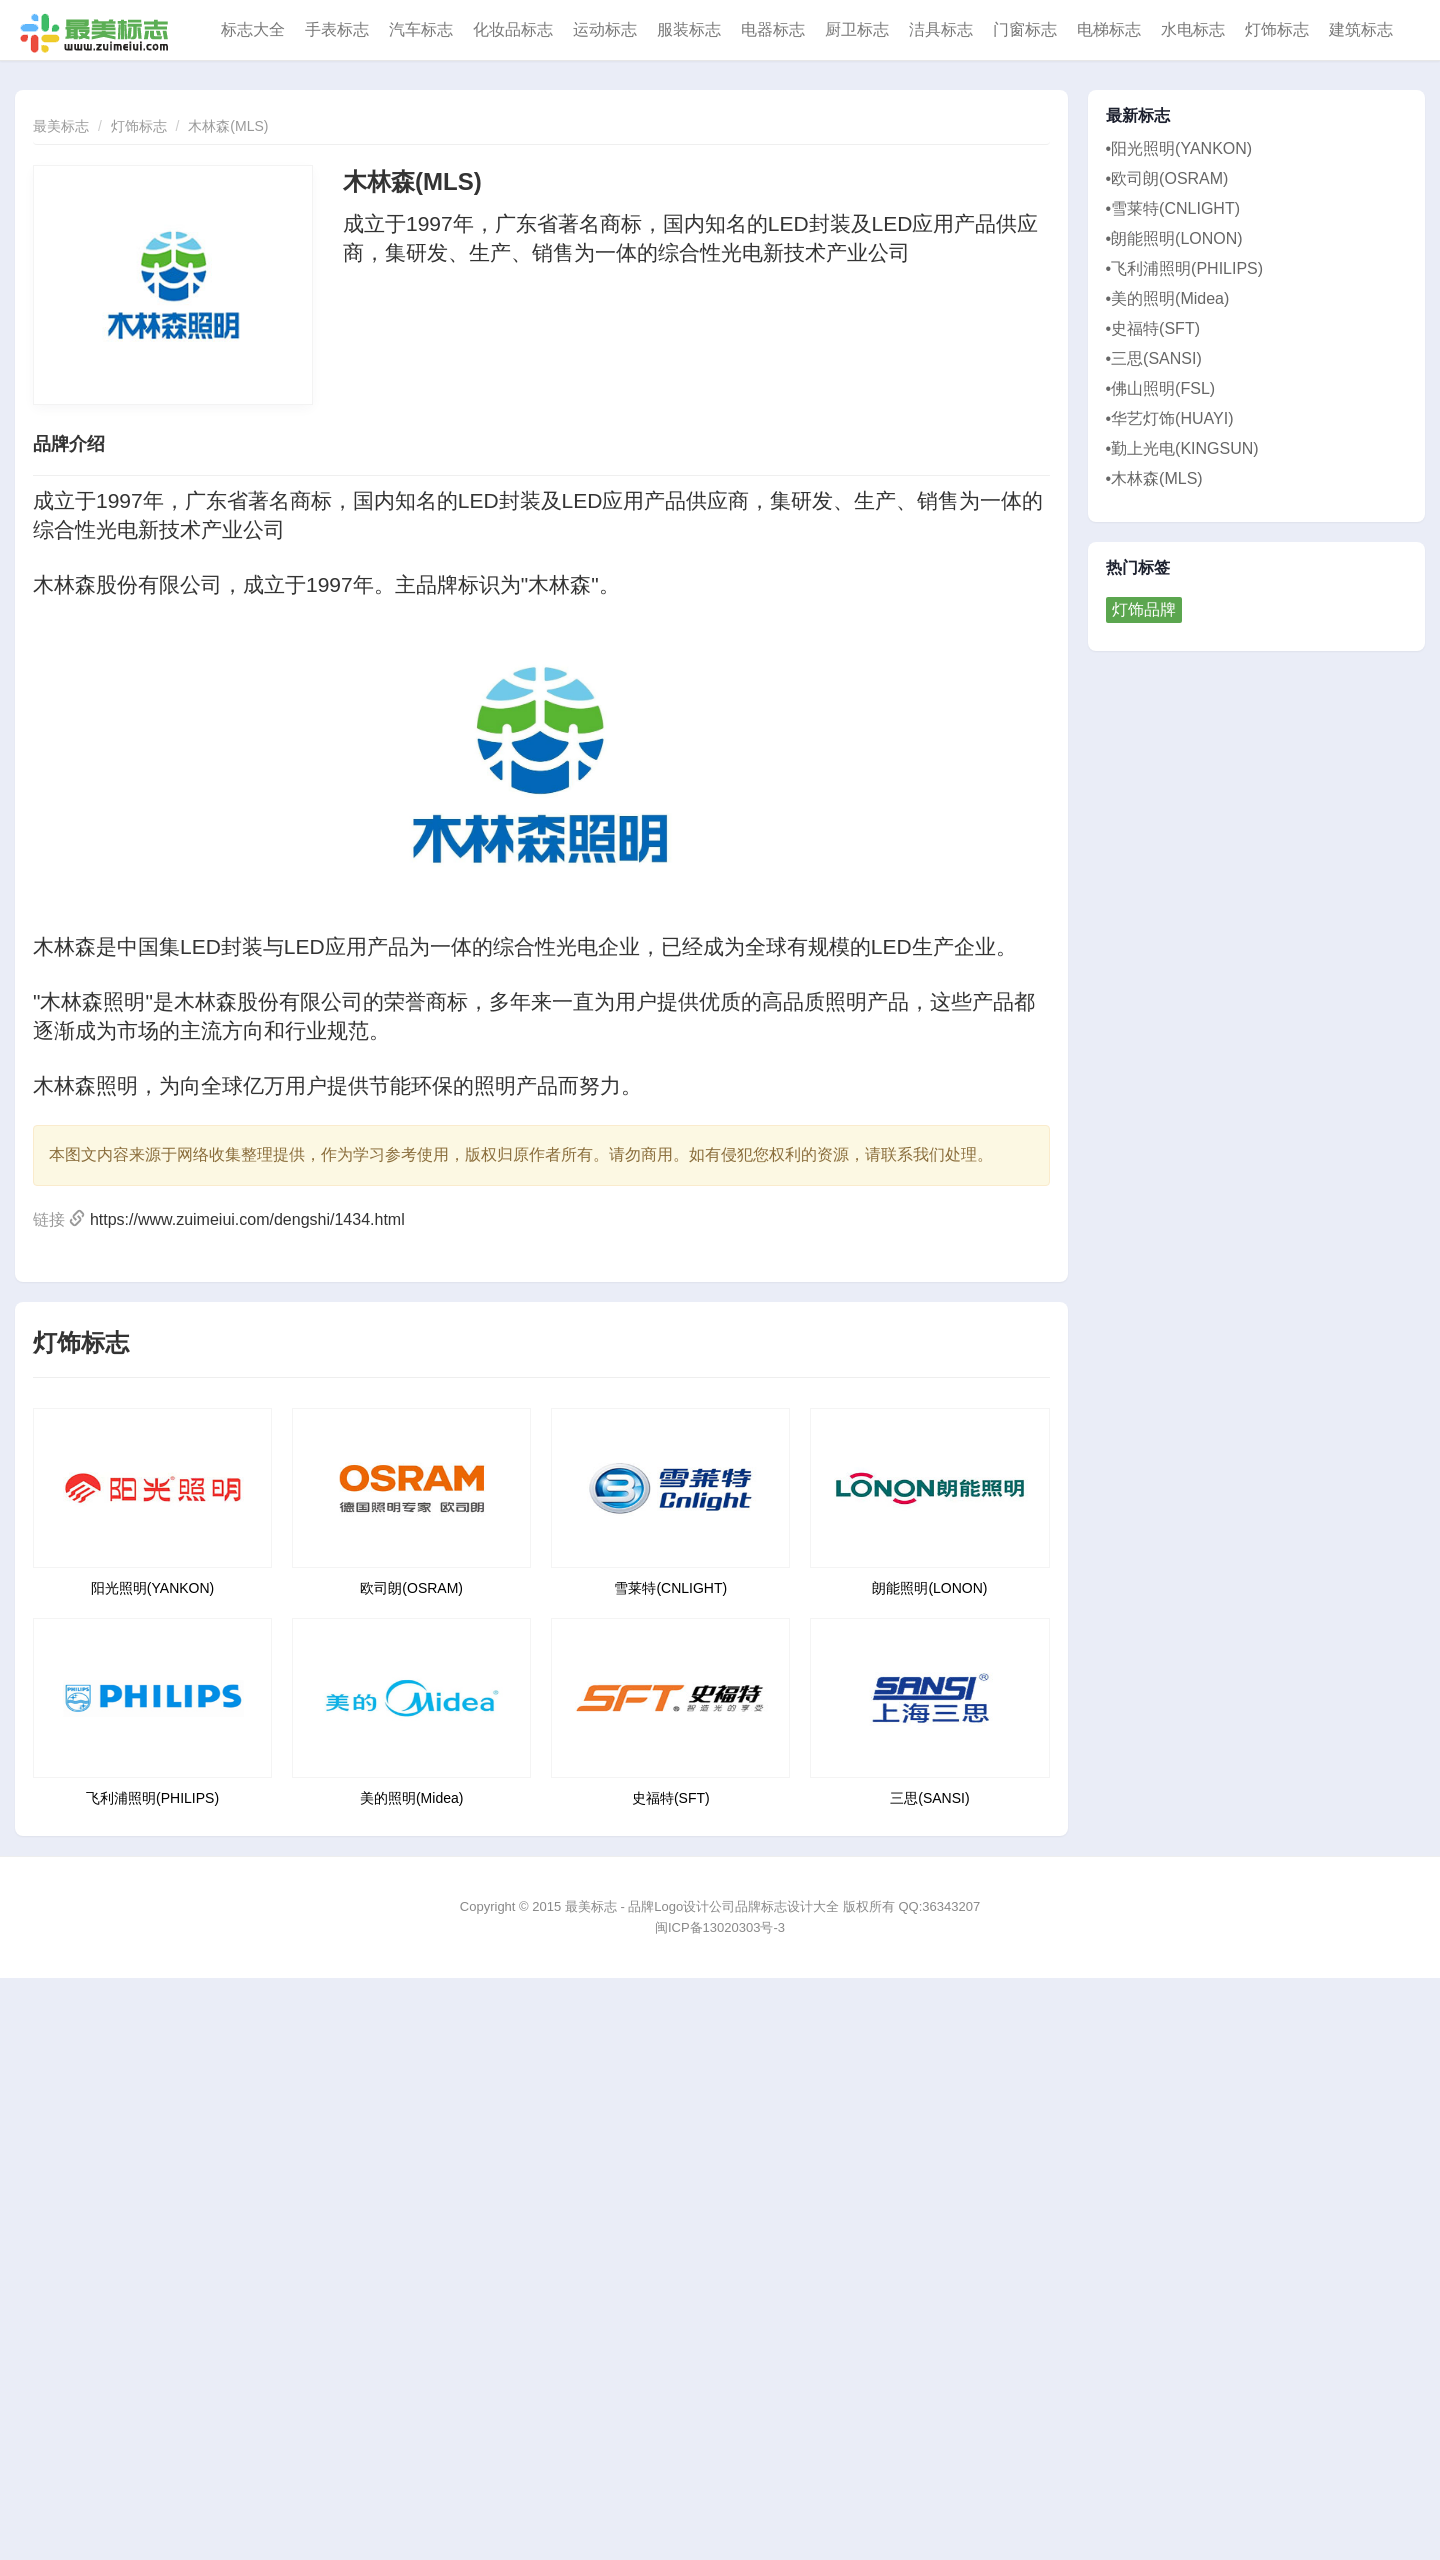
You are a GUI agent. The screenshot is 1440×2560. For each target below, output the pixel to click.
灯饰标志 (1277, 29)
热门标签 (1138, 568)
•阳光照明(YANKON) (1179, 148)
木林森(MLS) (228, 126)
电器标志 (773, 29)
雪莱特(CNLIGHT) (670, 1588)
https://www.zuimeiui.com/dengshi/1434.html (247, 1219)
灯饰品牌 (1144, 609)
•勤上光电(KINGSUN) (1182, 448)
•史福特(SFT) (1153, 328)
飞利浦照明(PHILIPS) (152, 1798)
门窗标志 (1025, 29)
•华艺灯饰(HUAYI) (1170, 418)
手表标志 (337, 29)
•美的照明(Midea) (1168, 298)
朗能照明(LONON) (929, 1588)
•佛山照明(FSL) (1161, 388)
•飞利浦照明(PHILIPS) (1185, 268)
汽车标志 (421, 29)
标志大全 (253, 29)
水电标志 (1193, 29)
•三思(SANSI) (1154, 358)
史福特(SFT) (671, 1798)
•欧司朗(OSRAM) (1167, 178)
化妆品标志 (513, 29)
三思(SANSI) (929, 1798)
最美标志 (61, 126)
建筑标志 (1361, 29)
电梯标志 (1109, 29)
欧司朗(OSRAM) (411, 1588)
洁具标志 (941, 29)
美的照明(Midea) (411, 1798)
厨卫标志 (857, 29)
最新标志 (1138, 116)
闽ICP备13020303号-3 (720, 1927)
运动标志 (605, 29)
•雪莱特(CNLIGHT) (1173, 208)
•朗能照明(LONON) (1174, 238)
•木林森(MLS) (1154, 478)
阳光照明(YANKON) (152, 1588)
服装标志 (689, 29)
